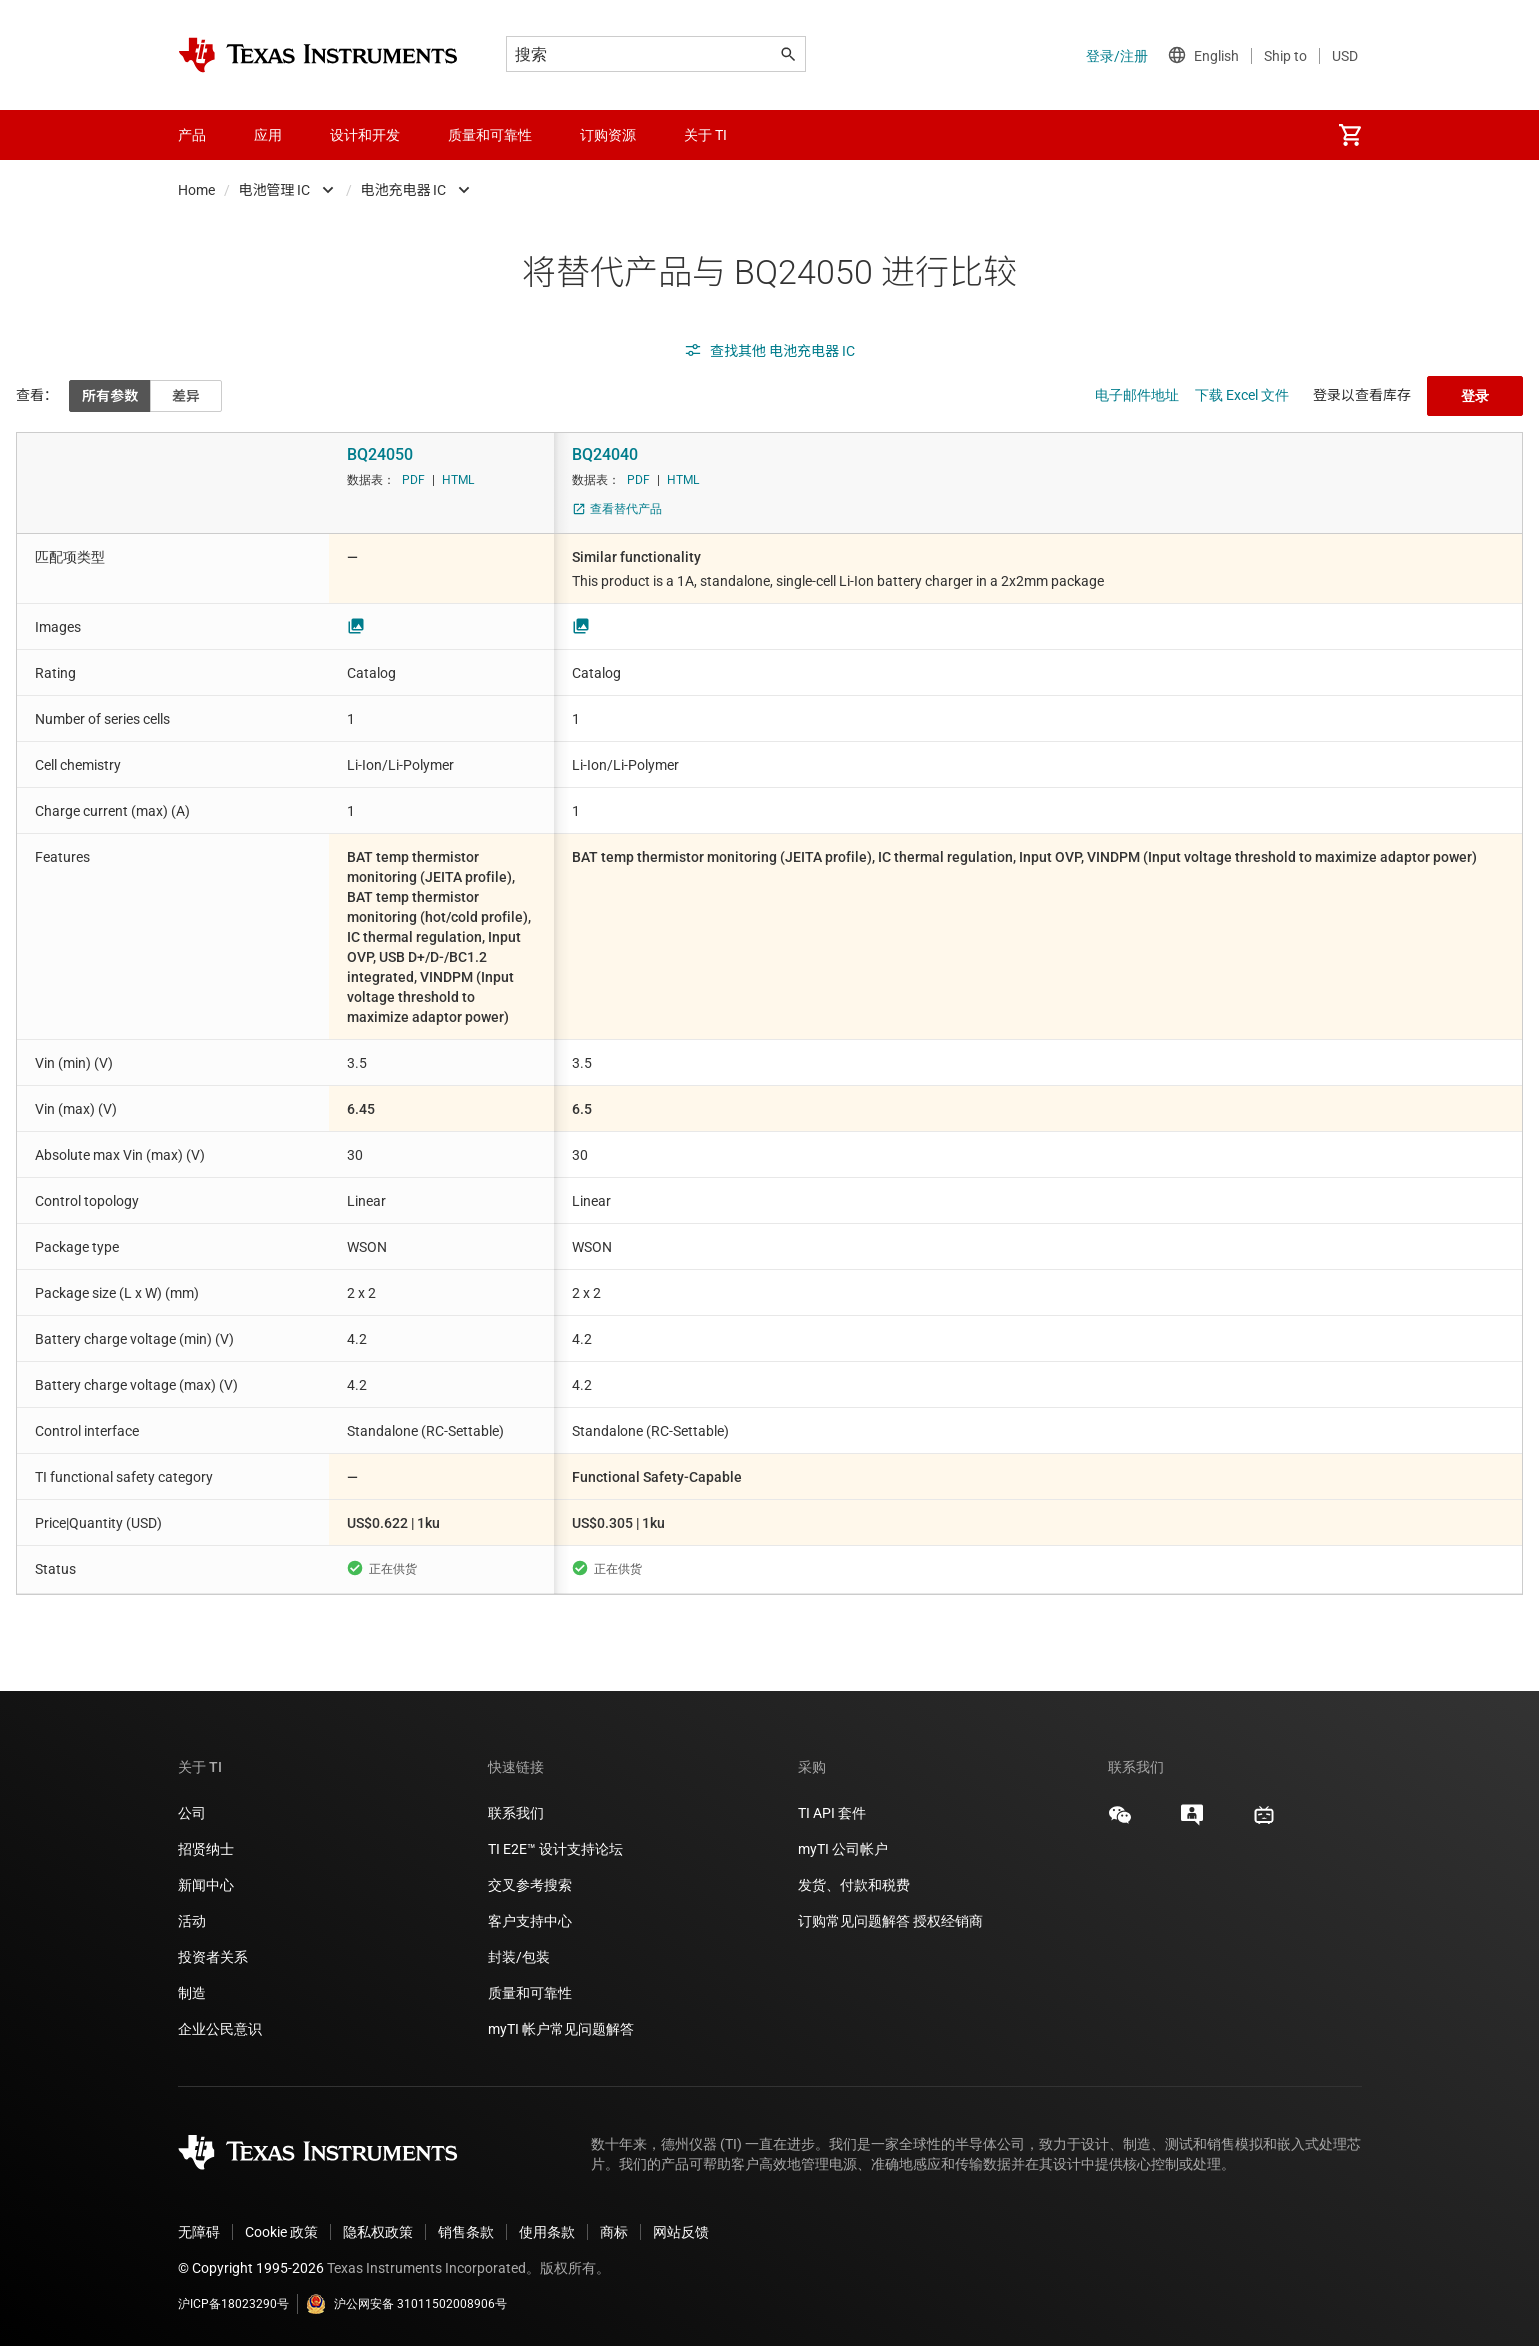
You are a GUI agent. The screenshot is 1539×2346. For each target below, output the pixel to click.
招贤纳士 (206, 1849)
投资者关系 (213, 1957)
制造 (192, 1993)
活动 (192, 1921)
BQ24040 (605, 454)
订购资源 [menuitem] (608, 135)
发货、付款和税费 (854, 1885)
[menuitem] (1350, 135)
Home (196, 190)
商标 (614, 2232)
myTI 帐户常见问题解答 (561, 2029)
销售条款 (466, 2232)
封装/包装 (519, 1957)
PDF (413, 480)
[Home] (318, 55)
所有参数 (110, 396)
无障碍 (199, 2232)
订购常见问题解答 (854, 1921)
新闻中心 (206, 1885)
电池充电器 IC (404, 190)
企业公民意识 (220, 2029)
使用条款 (547, 2232)
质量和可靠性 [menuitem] (490, 135)
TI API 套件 (832, 1813)
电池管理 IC (275, 190)
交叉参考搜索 (530, 1885)
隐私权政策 (378, 2232)
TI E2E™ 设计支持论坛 (555, 1849)
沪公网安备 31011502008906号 (406, 2304)
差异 (186, 396)
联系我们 (516, 1813)
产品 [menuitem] (192, 135)
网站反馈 (681, 2232)
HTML (458, 480)
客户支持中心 (530, 1921)
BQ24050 (380, 454)
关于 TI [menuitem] (705, 135)
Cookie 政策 (281, 2232)
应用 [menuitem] (268, 135)
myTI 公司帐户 (843, 1849)
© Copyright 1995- (251, 2268)
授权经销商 (948, 1921)
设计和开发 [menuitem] (365, 135)
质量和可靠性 (531, 1993)
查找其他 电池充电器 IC (769, 351)
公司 (192, 1813)
